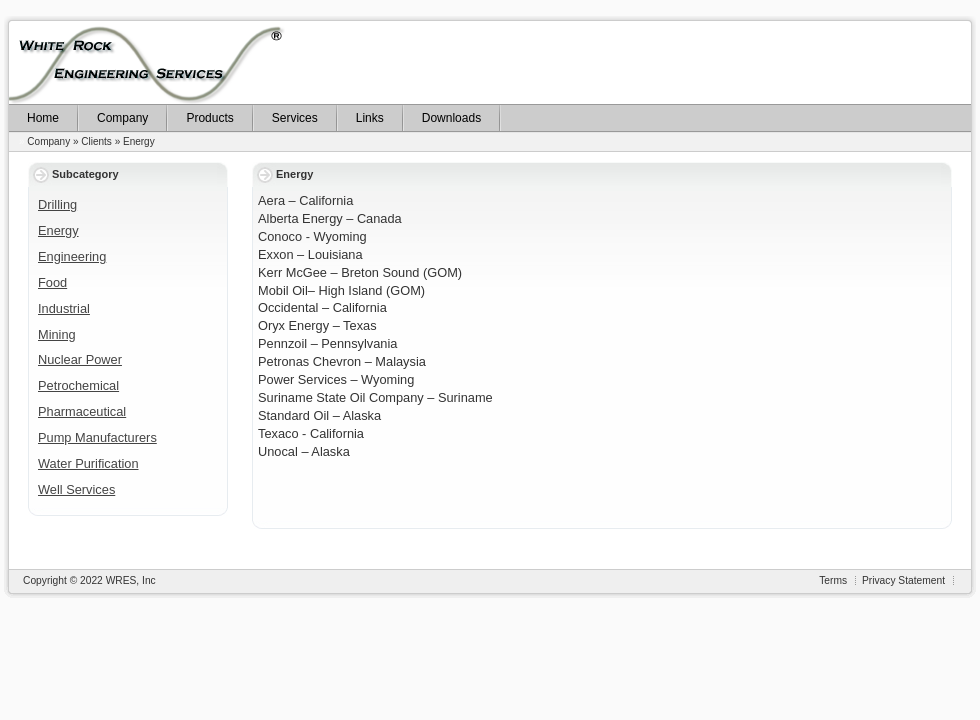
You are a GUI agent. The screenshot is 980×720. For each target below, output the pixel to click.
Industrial (64, 308)
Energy (139, 141)
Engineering (72, 256)
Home (43, 118)
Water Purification (88, 463)
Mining (57, 334)
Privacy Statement (903, 580)
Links (370, 118)
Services (295, 118)
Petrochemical (78, 385)
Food (52, 282)
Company (122, 118)
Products (209, 118)
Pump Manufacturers (97, 437)
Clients (96, 141)
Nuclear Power (80, 359)
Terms (833, 580)
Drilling (57, 204)
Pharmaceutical (82, 411)
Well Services (76, 489)
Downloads (451, 118)
